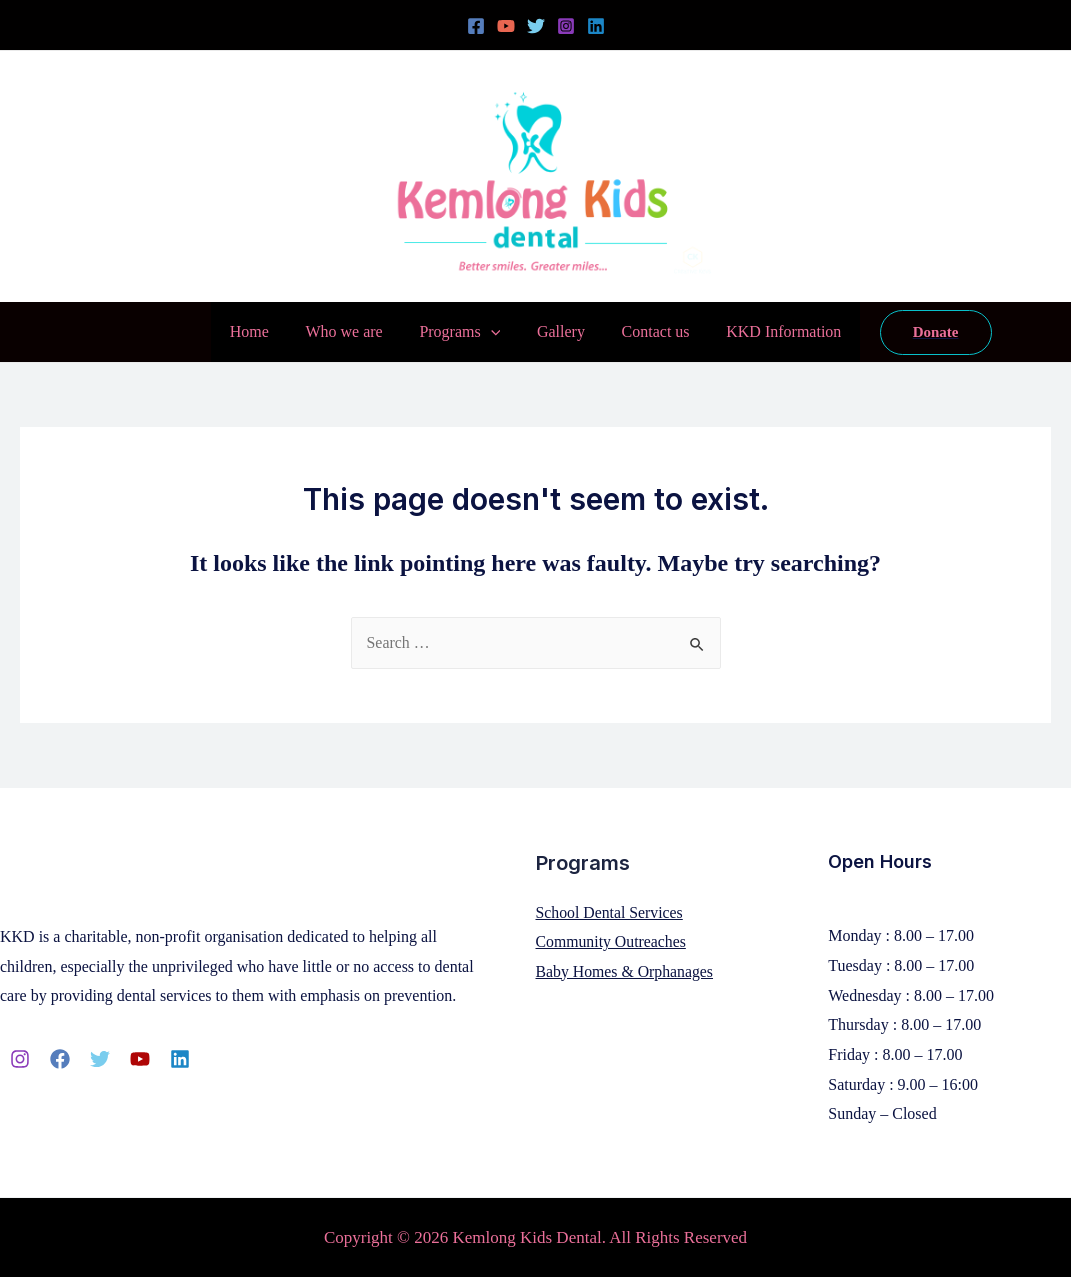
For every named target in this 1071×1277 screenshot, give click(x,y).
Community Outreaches (612, 941)
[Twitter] (536, 26)
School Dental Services (610, 912)
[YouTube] (506, 26)
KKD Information (772, 331)
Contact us (649, 331)
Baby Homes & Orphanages (626, 971)
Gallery (559, 331)
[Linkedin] (596, 26)
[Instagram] (566, 26)
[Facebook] (476, 26)
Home (260, 331)
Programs (462, 332)
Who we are (350, 331)
